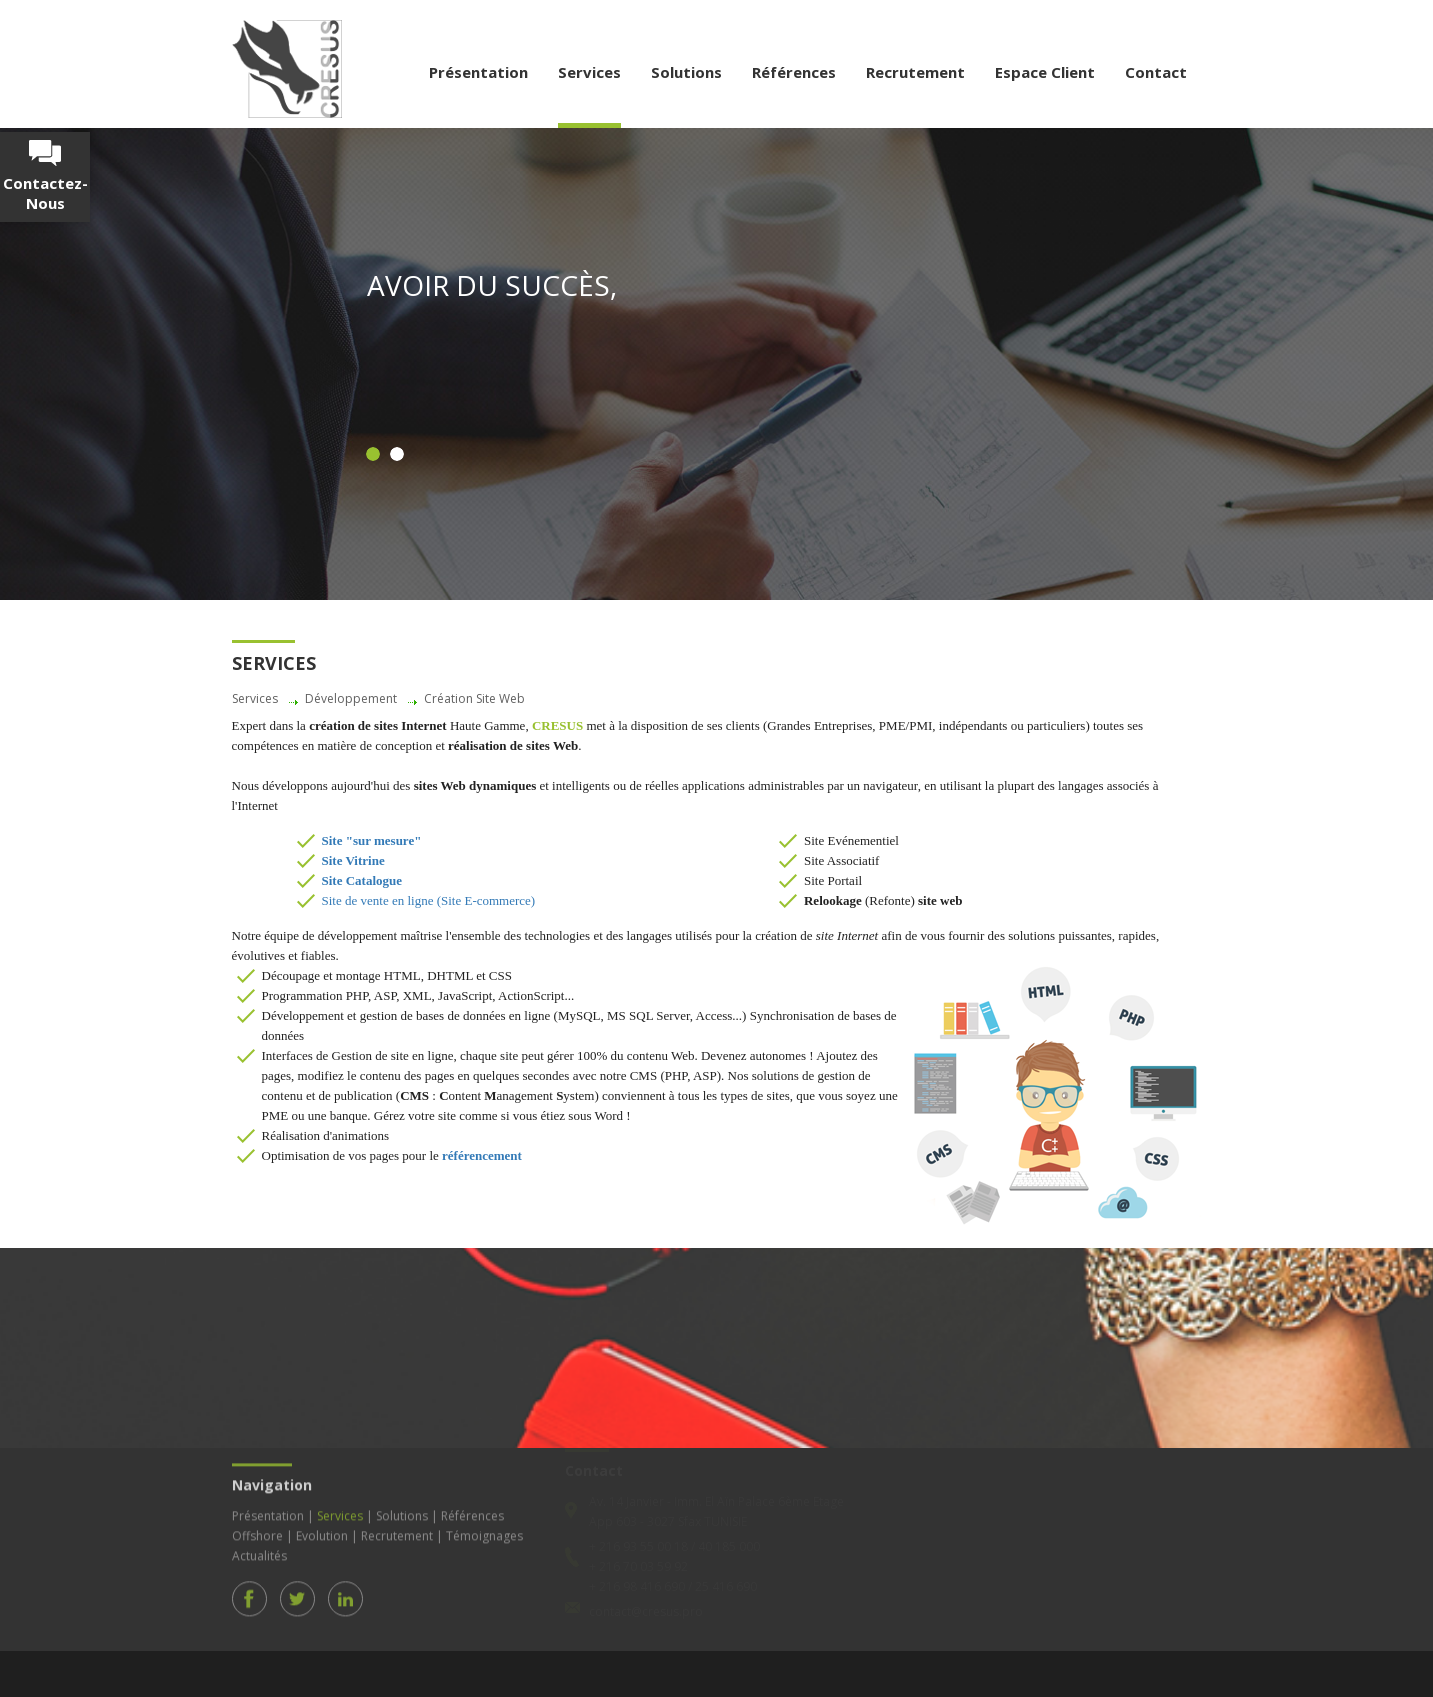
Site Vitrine (353, 860)
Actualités (259, 1550)
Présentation (478, 72)
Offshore (257, 1530)
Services (589, 72)
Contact (1156, 72)
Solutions (686, 72)
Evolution (322, 1530)
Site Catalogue (362, 880)
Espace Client (1045, 72)
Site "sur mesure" (372, 840)
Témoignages (484, 1530)
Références (794, 72)
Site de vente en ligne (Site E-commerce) (429, 900)
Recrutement (915, 72)
